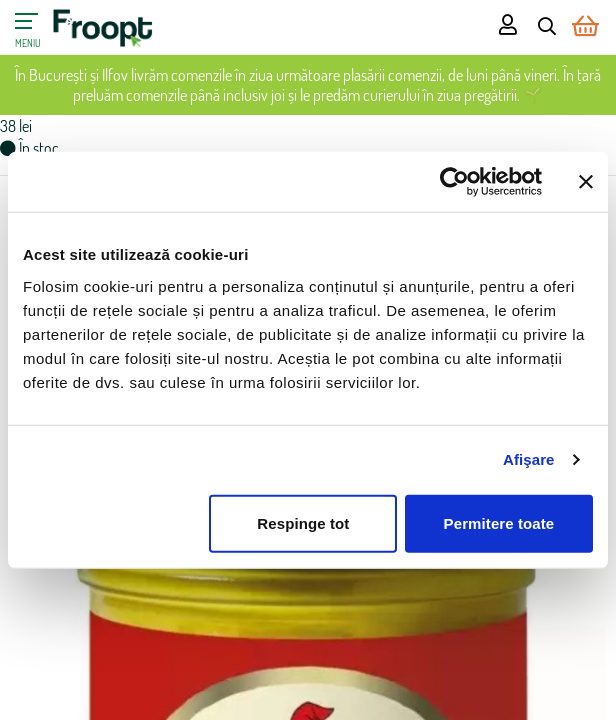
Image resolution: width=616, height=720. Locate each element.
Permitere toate (499, 522)
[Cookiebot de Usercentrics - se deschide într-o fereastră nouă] (454, 182)
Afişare (529, 459)
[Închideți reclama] (586, 182)
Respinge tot (303, 522)
